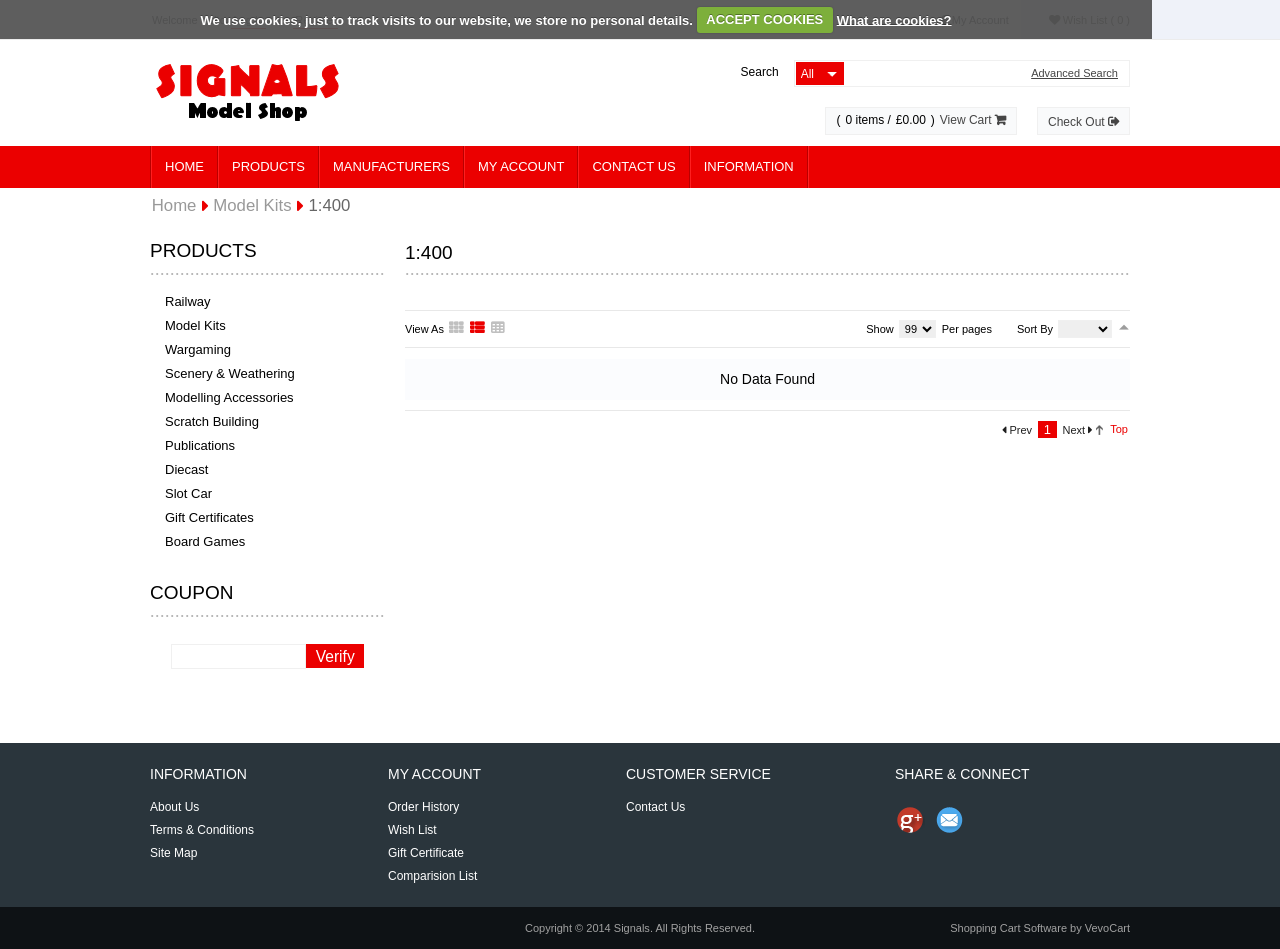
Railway (188, 301)
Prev (1017, 430)
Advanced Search (1074, 73)
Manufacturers (391, 166)
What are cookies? (894, 19)
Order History (423, 807)
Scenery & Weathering (230, 373)
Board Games (205, 541)
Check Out (1083, 122)
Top (1119, 429)
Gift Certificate (426, 853)
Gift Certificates (209, 517)
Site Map (173, 853)
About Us (174, 807)
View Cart (973, 120)
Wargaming (198, 349)
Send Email (950, 820)
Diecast (186, 469)
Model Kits (195, 325)
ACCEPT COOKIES (764, 19)
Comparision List (432, 876)
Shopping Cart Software (1008, 928)
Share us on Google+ (910, 820)
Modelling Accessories (229, 397)
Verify (335, 656)
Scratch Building (212, 421)
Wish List (412, 830)
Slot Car (188, 493)
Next (1078, 430)
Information (749, 166)
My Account (521, 166)
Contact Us (633, 166)
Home (184, 166)
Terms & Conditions (202, 830)
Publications (200, 445)
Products (268, 166)
